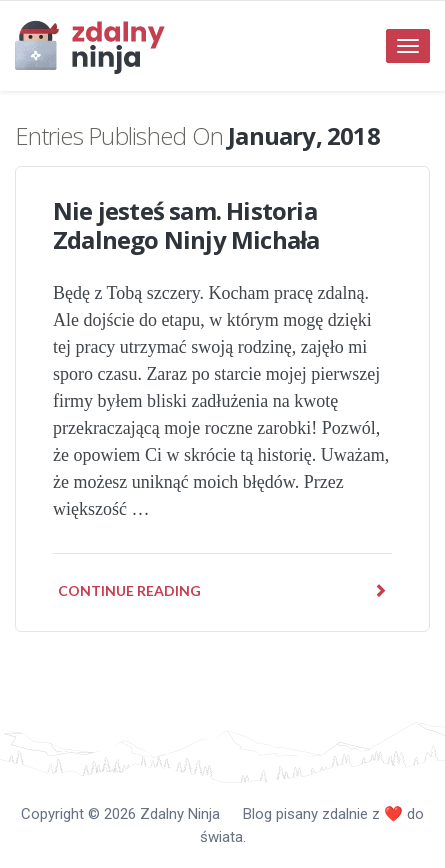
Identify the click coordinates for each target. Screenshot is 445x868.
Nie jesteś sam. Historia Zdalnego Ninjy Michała (186, 225)
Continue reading (222, 590)
